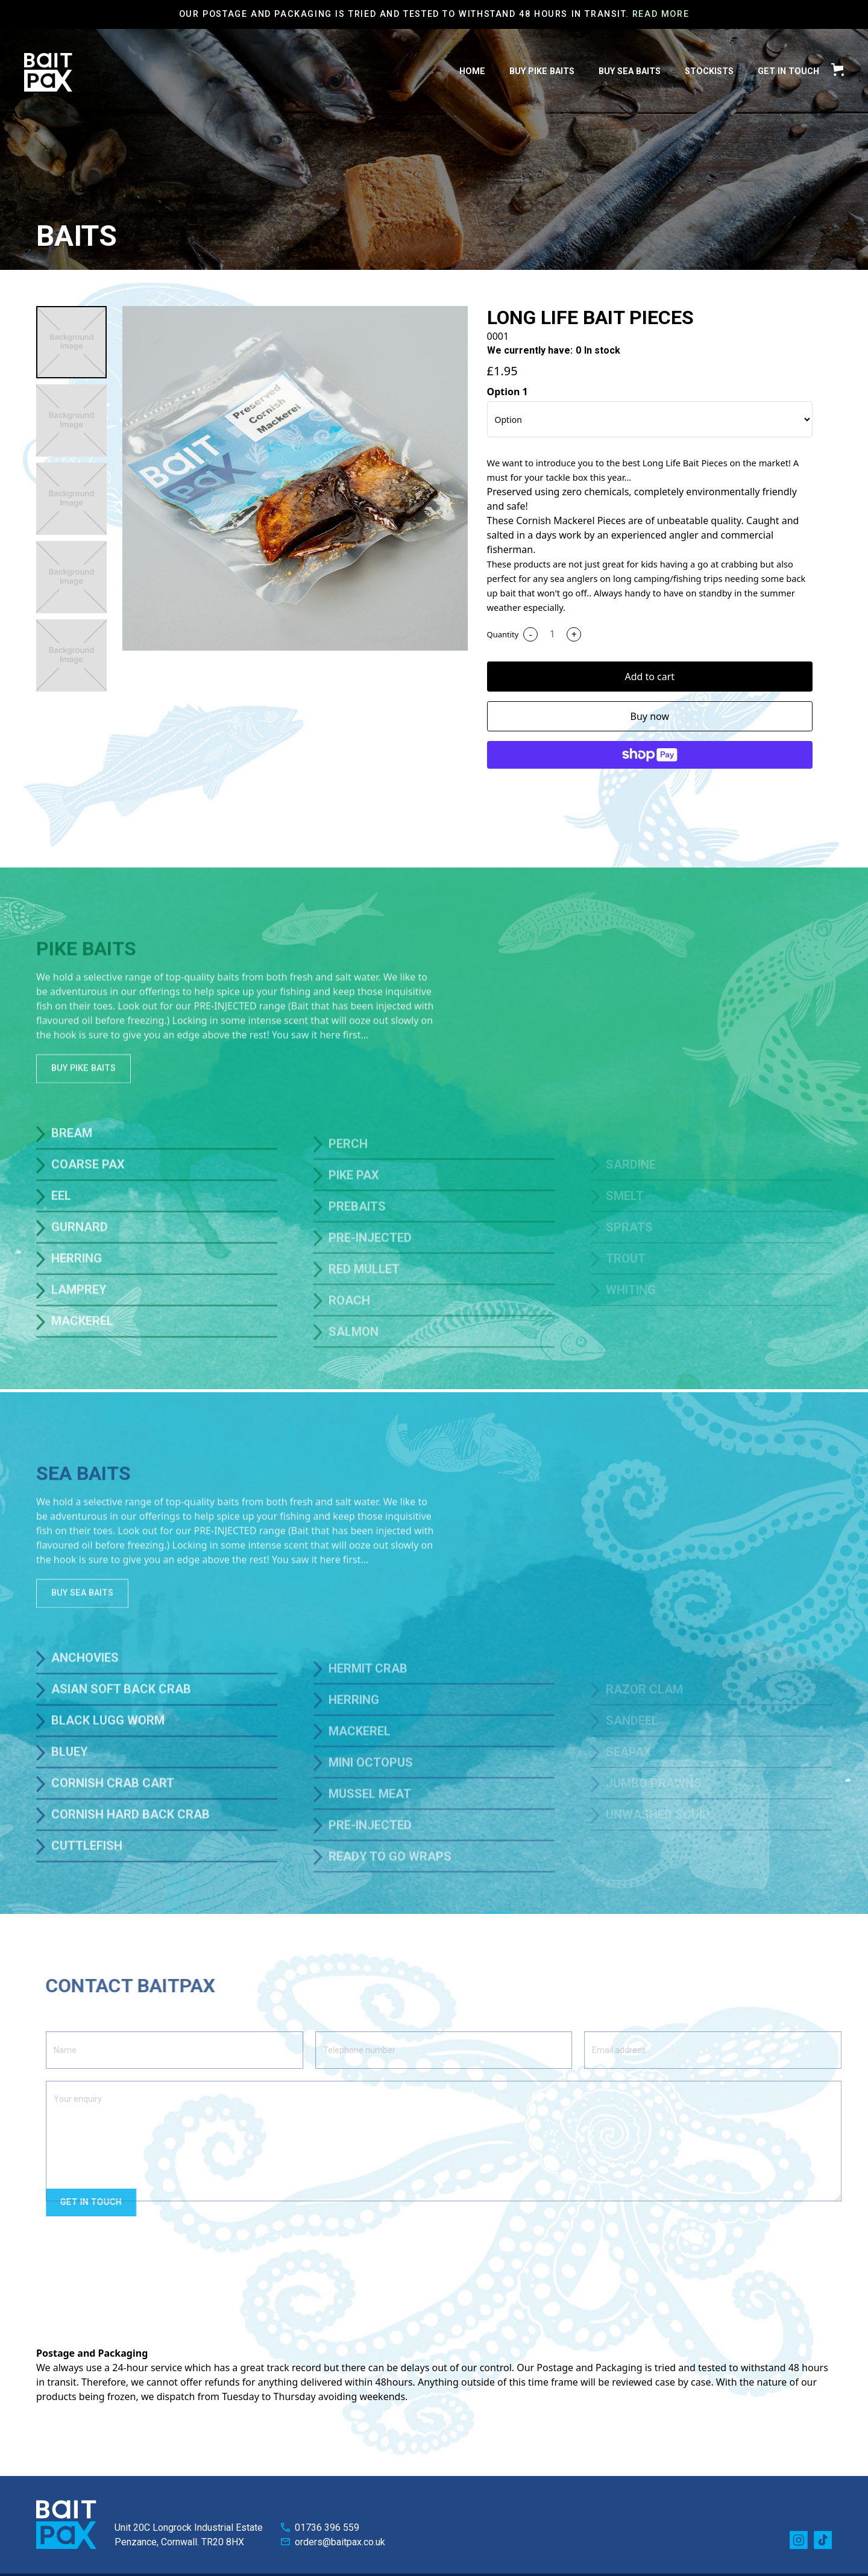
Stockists (709, 71)
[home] (48, 71)
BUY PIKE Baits (541, 71)
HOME (472, 71)
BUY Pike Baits (83, 1101)
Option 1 (507, 391)
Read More (660, 14)
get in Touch (788, 71)
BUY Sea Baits (630, 71)
